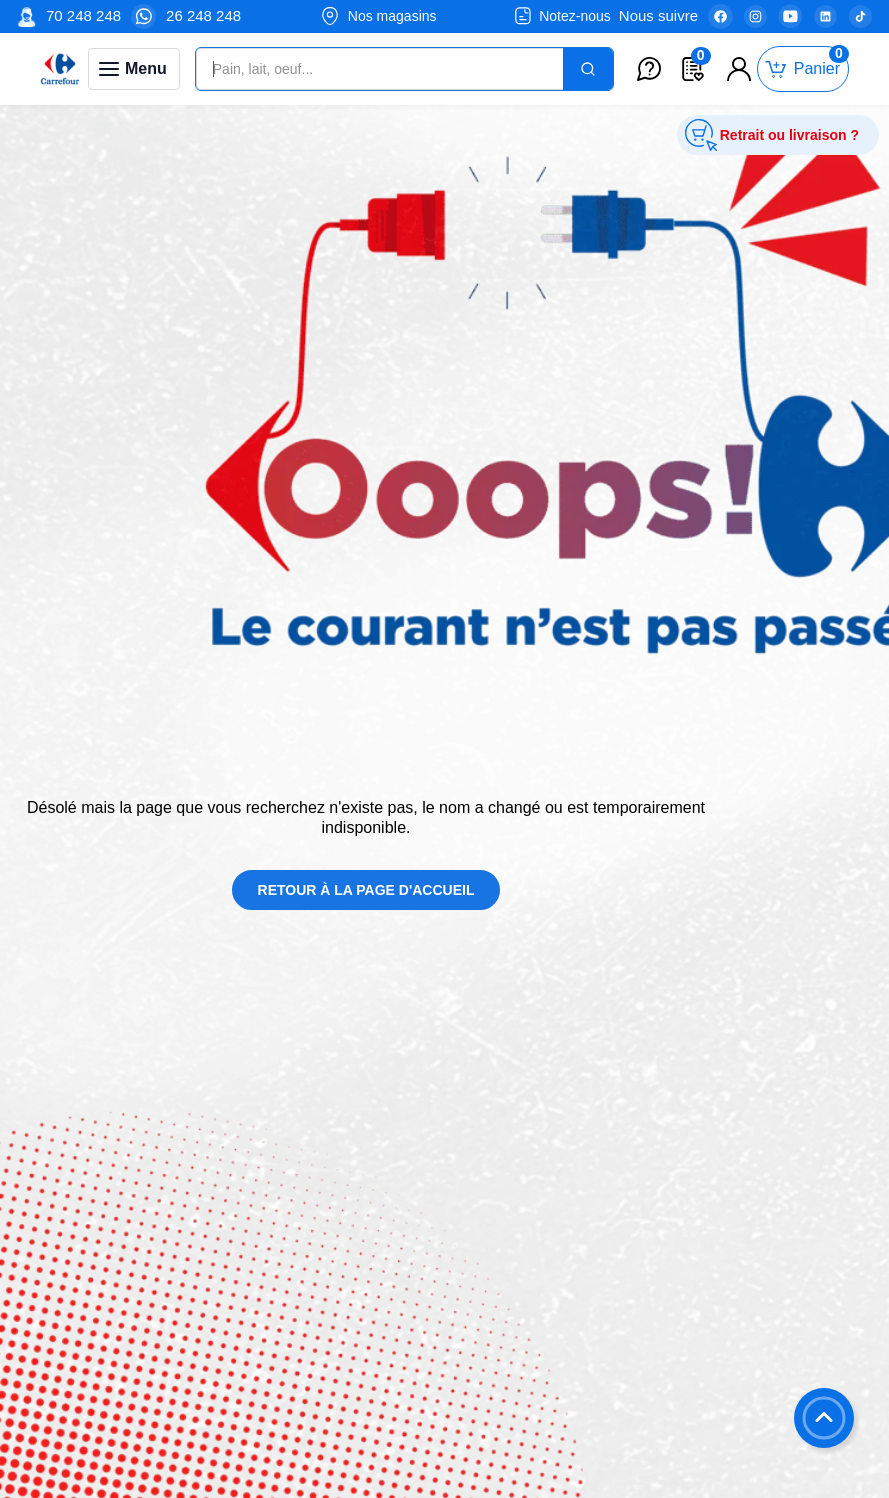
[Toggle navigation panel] (134, 69)
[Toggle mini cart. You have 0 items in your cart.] (803, 69)
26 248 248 (203, 15)
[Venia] (60, 69)
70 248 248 (83, 15)
